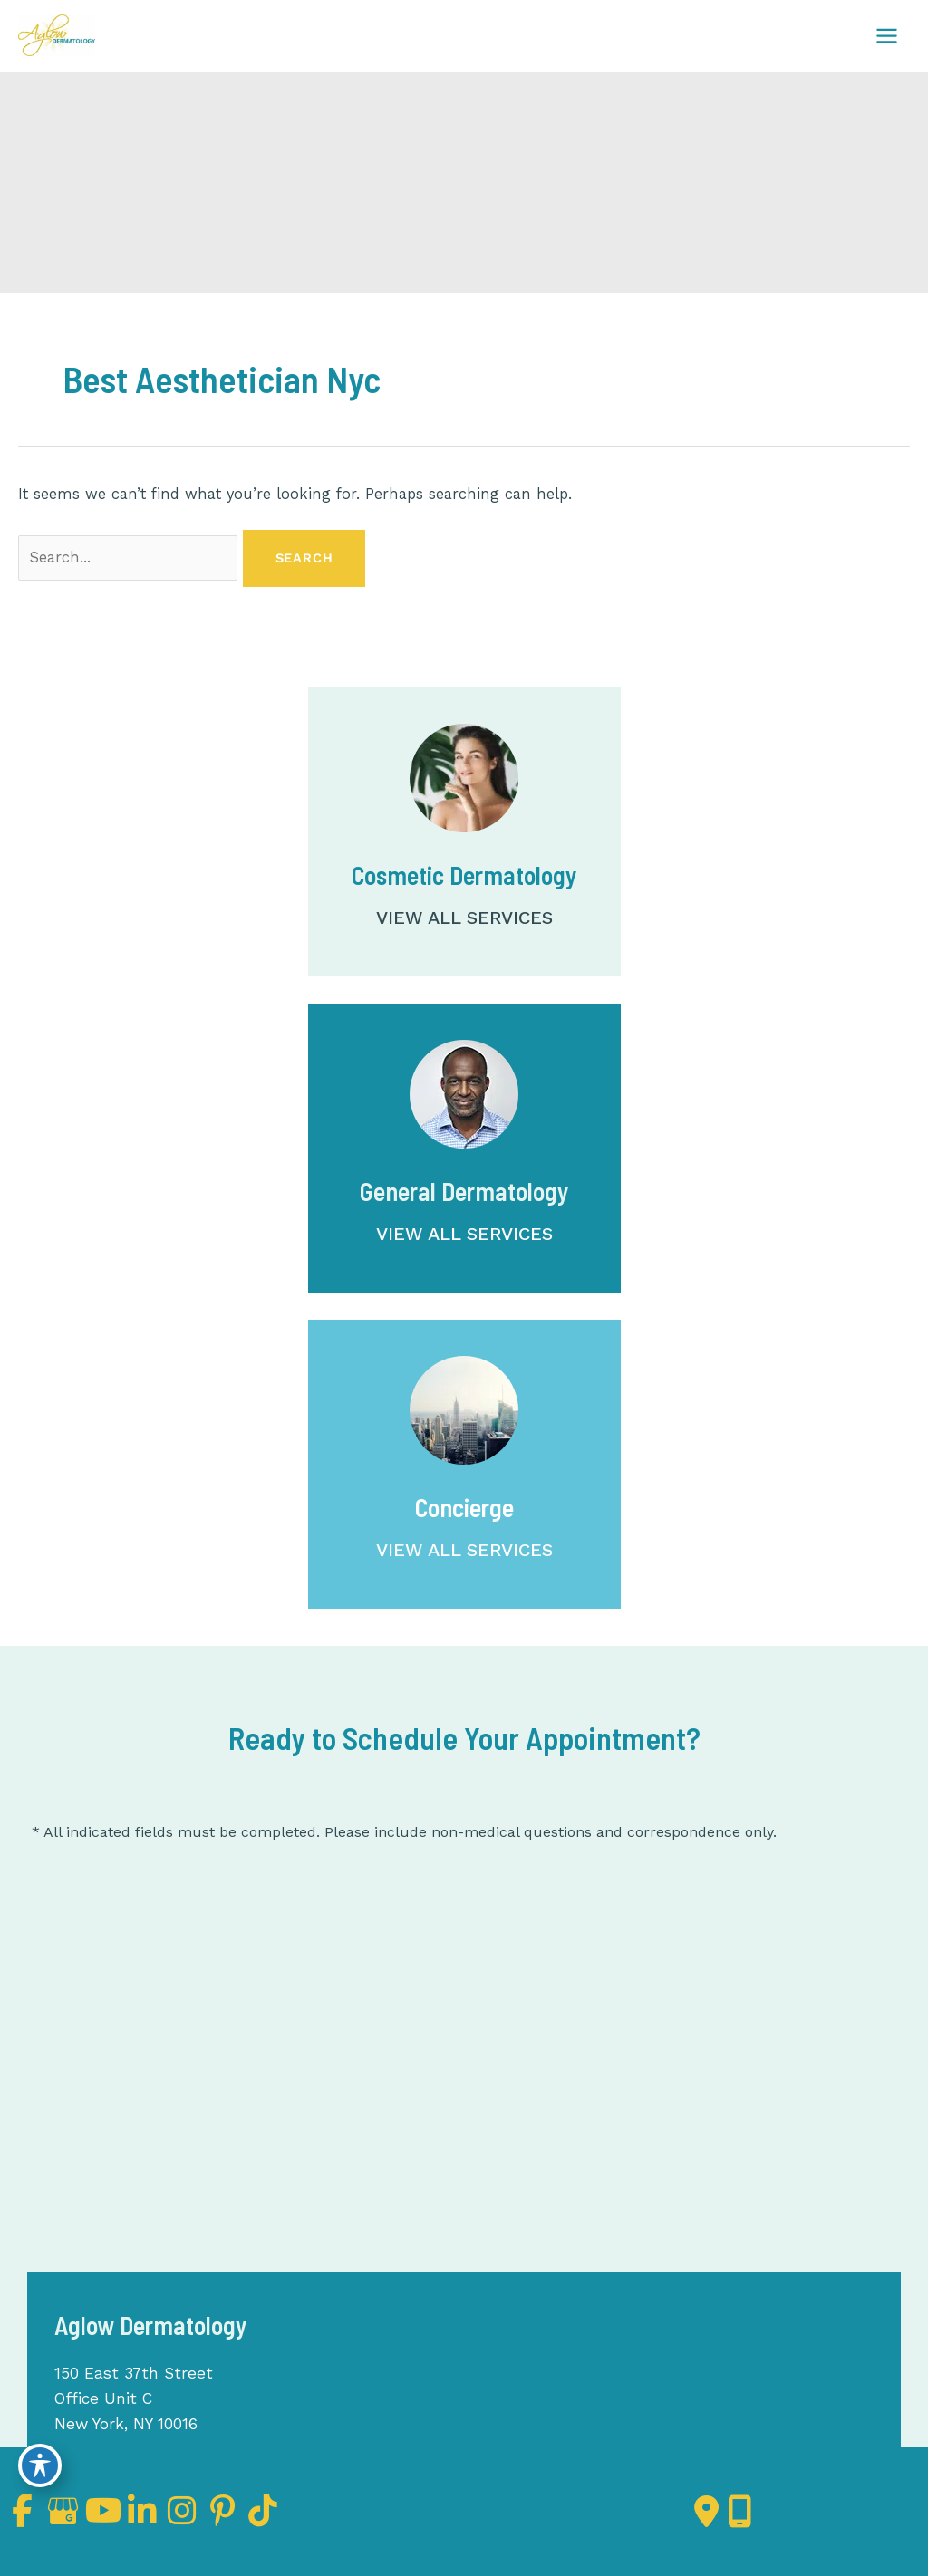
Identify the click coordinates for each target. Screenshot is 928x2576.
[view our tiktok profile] (320, 2511)
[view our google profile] (75, 2511)
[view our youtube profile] (124, 2511)
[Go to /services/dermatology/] (464, 1148)
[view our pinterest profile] (271, 2511)
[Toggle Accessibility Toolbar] (40, 2463)
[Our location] (740, 2512)
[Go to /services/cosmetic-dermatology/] (464, 831)
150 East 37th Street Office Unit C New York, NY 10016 (135, 2398)
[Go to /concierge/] (464, 1464)
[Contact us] (706, 2512)
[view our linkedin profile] (173, 2511)
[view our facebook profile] (26, 2511)
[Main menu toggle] (886, 35)
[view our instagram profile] (222, 2511)
